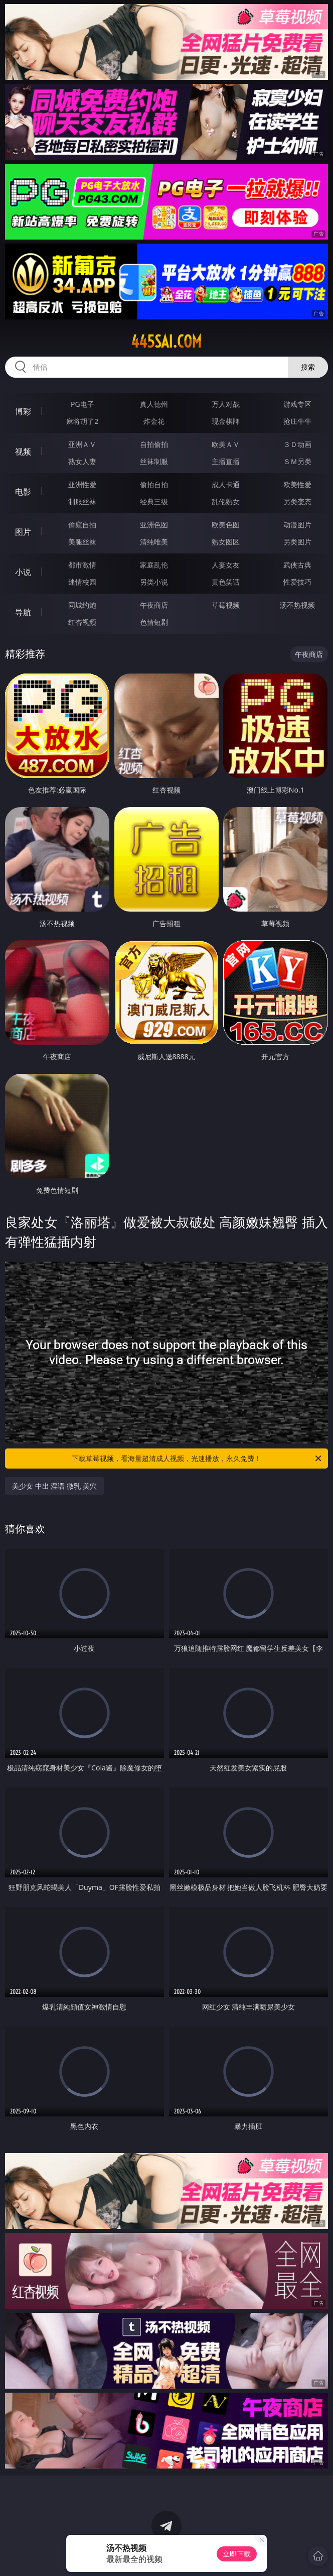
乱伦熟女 (226, 501)
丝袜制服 (154, 461)
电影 (23, 491)
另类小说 (154, 582)
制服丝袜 (82, 501)
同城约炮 (82, 605)
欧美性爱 (297, 484)
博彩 (23, 411)
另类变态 (297, 501)
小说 (23, 572)
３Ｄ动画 (297, 444)
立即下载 (237, 2553)
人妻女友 (226, 565)
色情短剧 (154, 622)
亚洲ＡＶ (82, 444)
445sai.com (166, 341)
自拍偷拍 (154, 444)
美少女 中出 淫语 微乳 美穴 (54, 1486)
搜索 (308, 367)
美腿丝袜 (82, 541)
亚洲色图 (154, 524)
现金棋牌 (226, 421)
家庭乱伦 (154, 565)
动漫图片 (297, 524)
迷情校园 (82, 582)
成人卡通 (226, 484)
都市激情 (82, 565)
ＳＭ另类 (297, 461)
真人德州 (154, 404)
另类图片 (297, 541)
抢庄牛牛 (297, 421)
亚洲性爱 (82, 484)
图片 (23, 531)
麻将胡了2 (82, 421)
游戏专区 (297, 404)
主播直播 (226, 461)
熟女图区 (226, 541)
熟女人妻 (82, 461)
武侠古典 (297, 565)
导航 (23, 612)
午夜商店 (154, 605)
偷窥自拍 (82, 524)
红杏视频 (82, 622)
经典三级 (154, 501)
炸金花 (153, 421)
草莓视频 (226, 605)
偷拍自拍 (154, 484)
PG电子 (82, 404)
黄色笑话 (226, 582)
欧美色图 (226, 524)
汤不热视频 (297, 605)
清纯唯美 (154, 541)
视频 (23, 451)
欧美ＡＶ (226, 444)
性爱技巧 (297, 582)
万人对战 (226, 404)
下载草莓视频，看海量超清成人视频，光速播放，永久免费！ (197, 1458)
